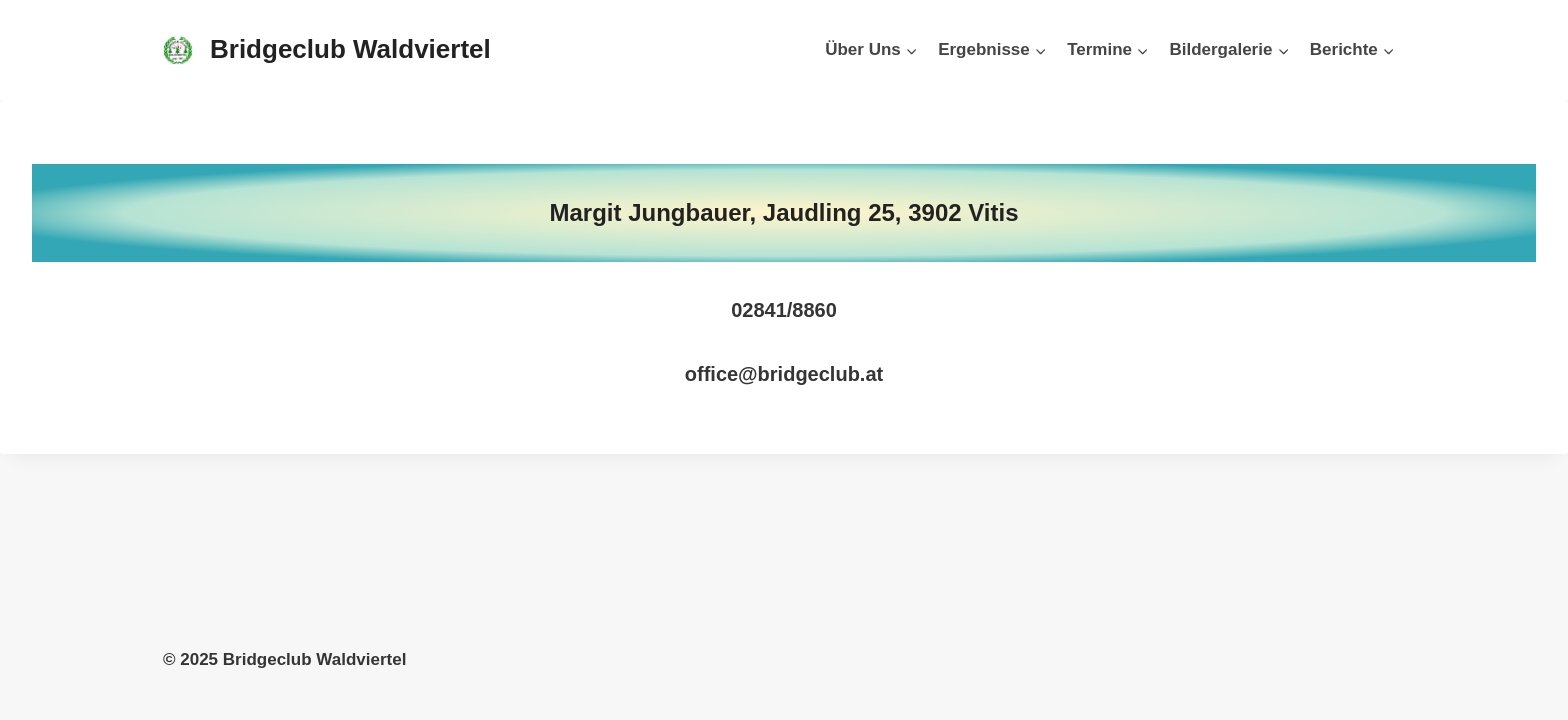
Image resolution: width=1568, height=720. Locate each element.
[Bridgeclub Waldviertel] (327, 49)
